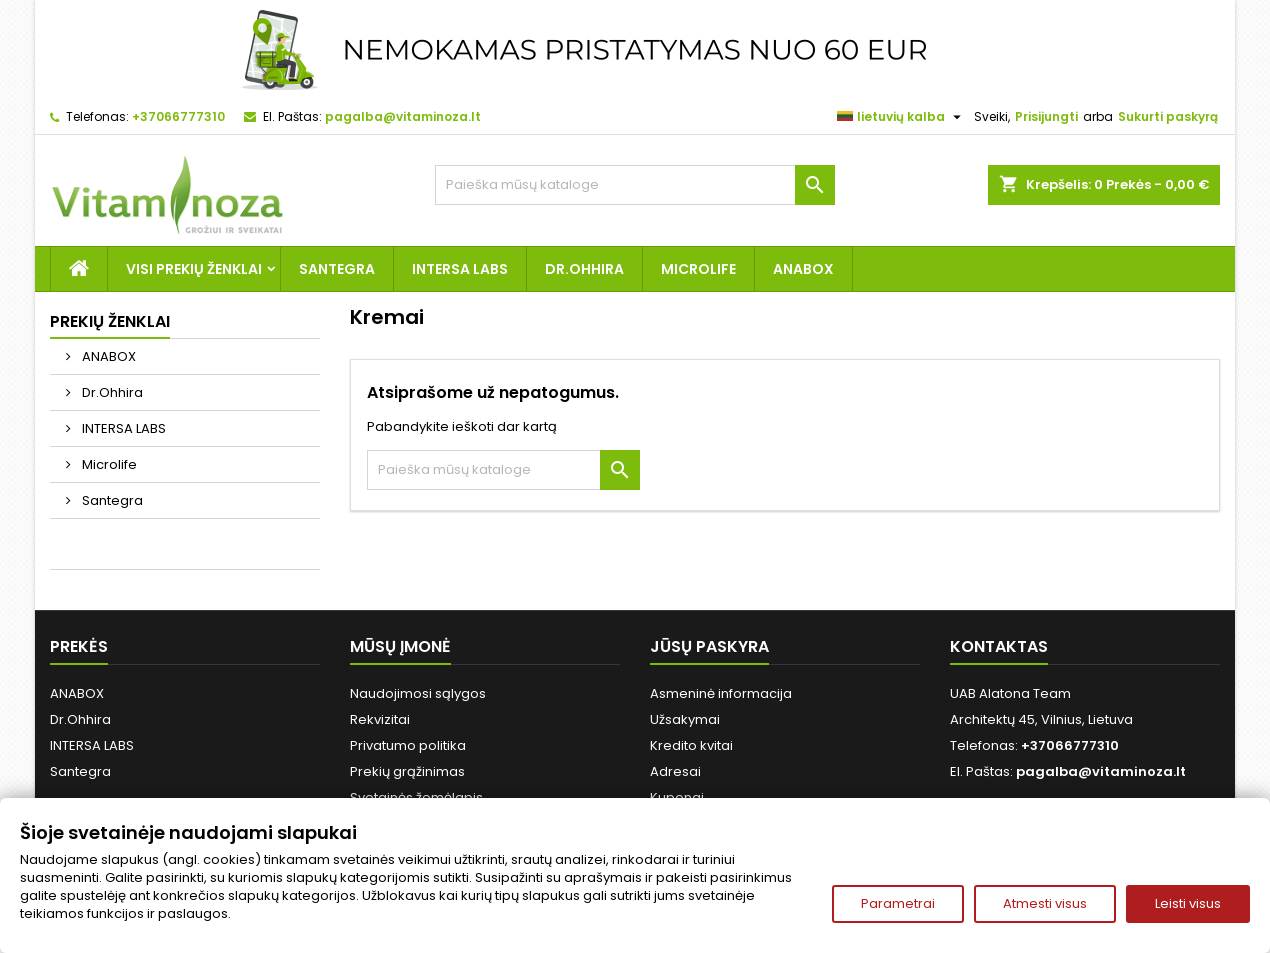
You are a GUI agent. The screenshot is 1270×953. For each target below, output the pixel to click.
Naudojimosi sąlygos (418, 693)
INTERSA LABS (460, 269)
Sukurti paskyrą (1168, 116)
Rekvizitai (380, 719)
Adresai (675, 771)
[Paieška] (635, 185)
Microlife (698, 269)
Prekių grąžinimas (407, 771)
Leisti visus (1188, 903)
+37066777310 (178, 116)
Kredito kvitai (691, 745)
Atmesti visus (1045, 903)
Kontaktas (999, 646)
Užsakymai (685, 719)
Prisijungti (1046, 116)
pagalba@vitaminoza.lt (403, 116)
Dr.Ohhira (584, 269)
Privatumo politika (408, 745)
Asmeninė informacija (721, 693)
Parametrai (898, 903)
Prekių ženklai (110, 321)
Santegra (337, 269)
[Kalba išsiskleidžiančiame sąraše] (901, 117)
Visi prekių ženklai (194, 269)
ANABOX (803, 269)
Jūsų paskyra (709, 646)
